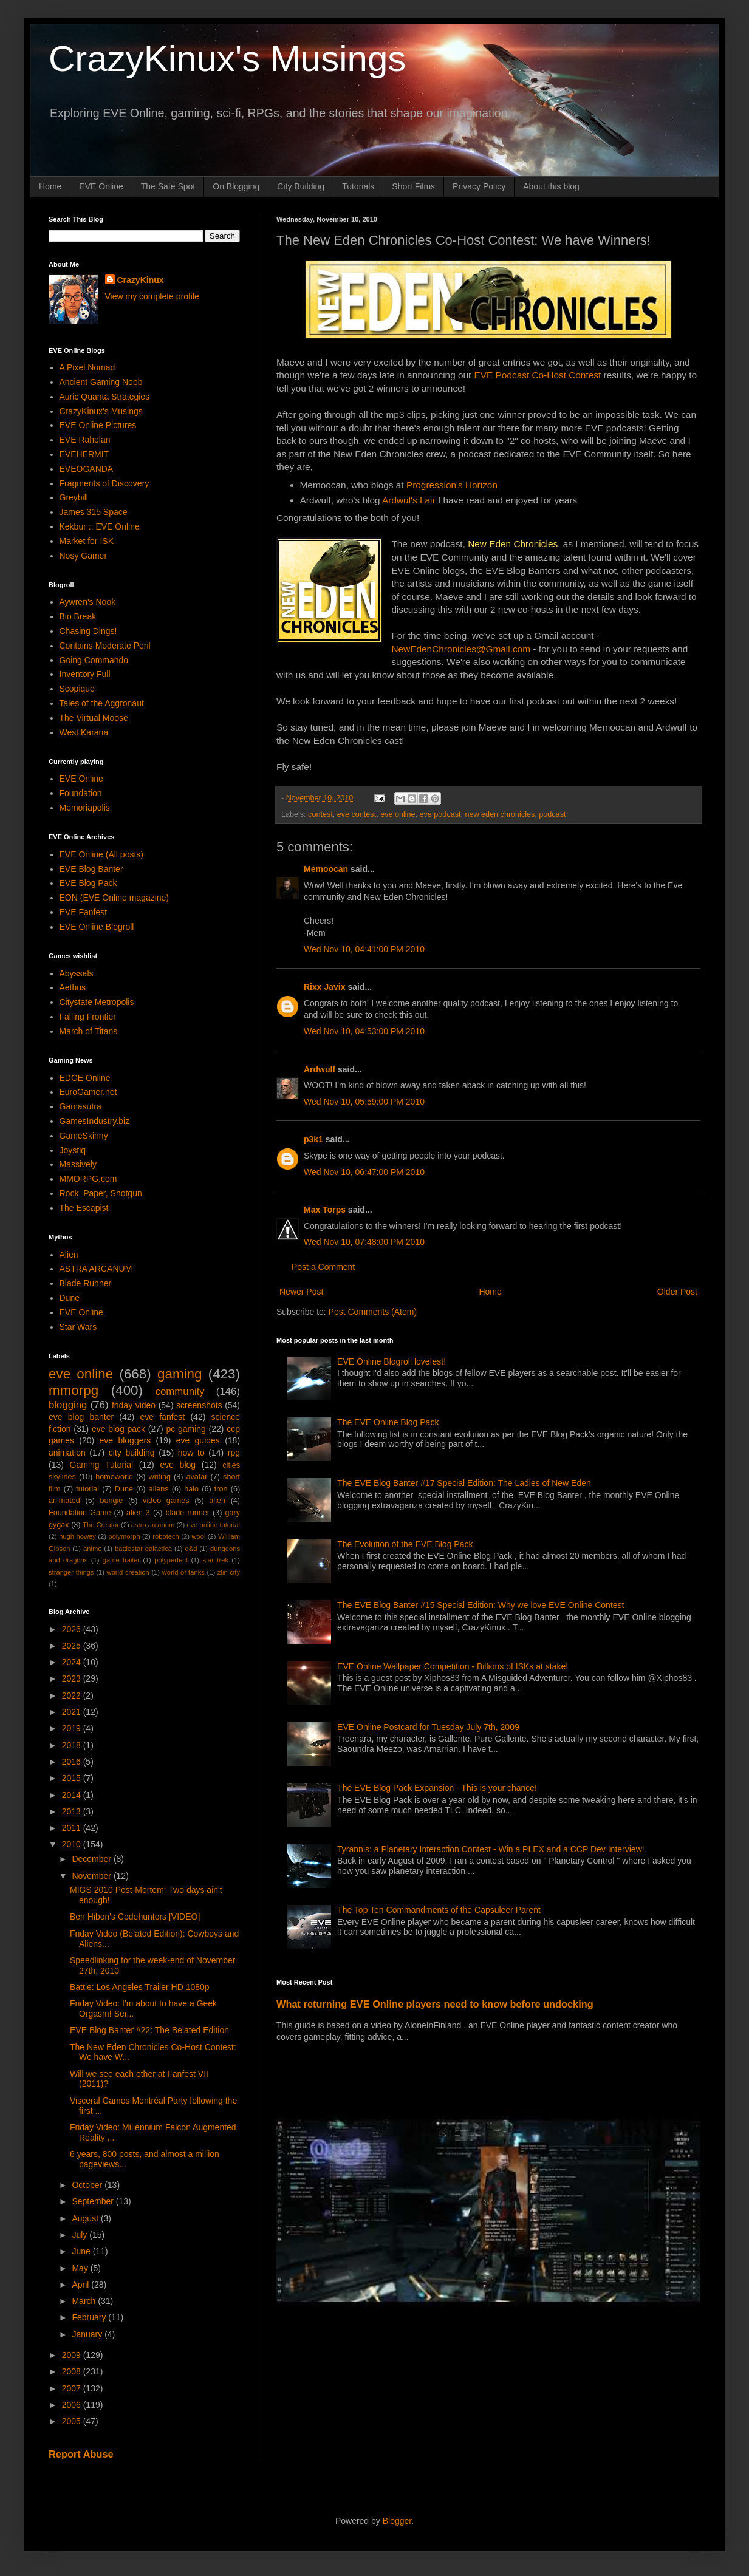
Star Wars (78, 1327)
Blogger (397, 2521)
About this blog (551, 186)
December (92, 1859)
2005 (72, 2421)
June (82, 2251)
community (180, 1391)
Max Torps (325, 1210)
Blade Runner (86, 1283)
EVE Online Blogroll (97, 927)
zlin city (228, 1572)
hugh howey (77, 1536)
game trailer (121, 1560)
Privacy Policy (479, 186)
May (81, 2268)
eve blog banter (81, 1417)
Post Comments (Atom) (373, 1312)
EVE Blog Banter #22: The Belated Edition (149, 2030)
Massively (78, 1164)
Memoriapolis (85, 808)
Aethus (73, 987)
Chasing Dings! (88, 631)
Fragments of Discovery (104, 483)
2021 (72, 1712)
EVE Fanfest (84, 912)
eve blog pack (118, 1429)
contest (320, 814)
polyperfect (171, 1560)
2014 (72, 1795)
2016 (72, 1762)
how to (191, 1452)
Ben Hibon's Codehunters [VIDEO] (135, 1916)
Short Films (413, 186)
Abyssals (77, 973)
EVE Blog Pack (88, 883)
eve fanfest (162, 1417)
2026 (72, 1629)
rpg (234, 1452)
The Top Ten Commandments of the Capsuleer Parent (439, 1910)
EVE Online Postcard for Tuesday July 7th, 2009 (428, 1727)
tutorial (87, 1489)
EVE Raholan (85, 440)
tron (221, 1489)
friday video (134, 1405)
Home (50, 186)
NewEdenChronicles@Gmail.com (460, 649)
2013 (72, 1811)
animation (67, 1452)
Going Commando (94, 660)
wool (198, 1536)
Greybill (74, 497)
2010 (72, 1844)
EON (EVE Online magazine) (114, 897)
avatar (197, 1477)
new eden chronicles (500, 814)
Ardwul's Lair (409, 500)
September (93, 2201)
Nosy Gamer (84, 556)
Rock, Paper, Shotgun (101, 1193)
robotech (165, 1536)
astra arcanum (153, 1524)
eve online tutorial (213, 1524)
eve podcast (440, 814)
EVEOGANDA (87, 469)
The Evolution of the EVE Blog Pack (405, 1544)
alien (217, 1500)
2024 (72, 1662)
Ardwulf (319, 1069)
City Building (300, 186)
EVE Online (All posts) (102, 854)
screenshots (199, 1405)
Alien (69, 1254)
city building (132, 1452)
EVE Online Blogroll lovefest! (391, 1361)
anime (92, 1548)
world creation (128, 1572)
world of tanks (183, 1572)
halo (191, 1489)
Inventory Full (85, 674)
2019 (72, 1728)
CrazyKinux (140, 280)
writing (160, 1477)
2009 (72, 2355)
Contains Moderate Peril (105, 645)
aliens (159, 1489)
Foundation (81, 793)
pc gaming (185, 1429)
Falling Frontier (88, 1016)
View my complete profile (152, 296)
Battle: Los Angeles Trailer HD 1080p (140, 1987)
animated (64, 1500)
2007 (72, 2388)
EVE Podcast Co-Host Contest (537, 375)
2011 (72, 1828)
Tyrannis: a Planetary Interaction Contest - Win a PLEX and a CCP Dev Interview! (491, 1849)
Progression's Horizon (452, 485)
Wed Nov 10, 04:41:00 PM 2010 (364, 949)
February (90, 2317)
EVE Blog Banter (91, 869)
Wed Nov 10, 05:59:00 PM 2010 (364, 1101)
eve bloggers (125, 1440)
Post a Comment (323, 1267)
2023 (72, 1678)
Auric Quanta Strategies (105, 396)
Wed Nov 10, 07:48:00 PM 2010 (364, 1242)
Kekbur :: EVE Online (100, 526)
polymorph (124, 1536)
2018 (72, 1745)
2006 (72, 2405)
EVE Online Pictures (98, 425)
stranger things (71, 1572)
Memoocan (326, 869)
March (85, 2301)
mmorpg (73, 1390)
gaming (179, 1374)
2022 (72, 1695)
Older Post (677, 1292)
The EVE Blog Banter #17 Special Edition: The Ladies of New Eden (464, 1483)
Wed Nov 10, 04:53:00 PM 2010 (364, 1031)
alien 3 (138, 1512)
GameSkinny (84, 1135)
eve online (397, 814)
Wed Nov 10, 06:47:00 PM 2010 (364, 1172)
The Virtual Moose (94, 718)
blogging (68, 1405)
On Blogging (236, 186)
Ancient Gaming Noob (101, 382)
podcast (552, 814)
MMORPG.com (88, 1179)
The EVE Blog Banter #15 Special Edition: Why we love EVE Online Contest (480, 1605)
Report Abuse (81, 2453)
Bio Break (78, 616)
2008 (72, 2371)
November (92, 1876)
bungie (111, 1500)
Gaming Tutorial (102, 1465)
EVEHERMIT (84, 454)
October (88, 2185)
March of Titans (89, 1031)
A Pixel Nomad (87, 367)
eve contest (356, 814)
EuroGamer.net (88, 1092)
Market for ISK (87, 541)
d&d (191, 1548)
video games (166, 1500)
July (80, 2235)
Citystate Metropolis (97, 1002)
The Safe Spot (168, 186)
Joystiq (73, 1150)
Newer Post (301, 1292)
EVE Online (101, 186)
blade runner (188, 1512)
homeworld (114, 1477)
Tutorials (358, 186)
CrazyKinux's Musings (227, 58)
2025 (72, 1646)
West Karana (84, 732)
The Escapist (84, 1208)
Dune (70, 1298)
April (81, 2284)
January (88, 2334)
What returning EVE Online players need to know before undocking (434, 2003)
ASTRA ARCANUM (96, 1268)
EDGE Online (85, 1078)
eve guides (198, 1440)
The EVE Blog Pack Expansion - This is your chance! (437, 1788)
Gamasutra (80, 1106)
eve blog (178, 1465)
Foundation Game (80, 1512)
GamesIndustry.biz (95, 1121)
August (86, 2218)
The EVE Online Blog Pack (388, 1422)
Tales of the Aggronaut (102, 703)
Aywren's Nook (88, 602)
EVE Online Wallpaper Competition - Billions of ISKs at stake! (452, 1666)
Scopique (77, 688)
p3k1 (313, 1139)
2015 (72, 1778)
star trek (215, 1560)
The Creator (101, 1524)
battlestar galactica (143, 1548)
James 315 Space (94, 512)
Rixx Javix (325, 987)
